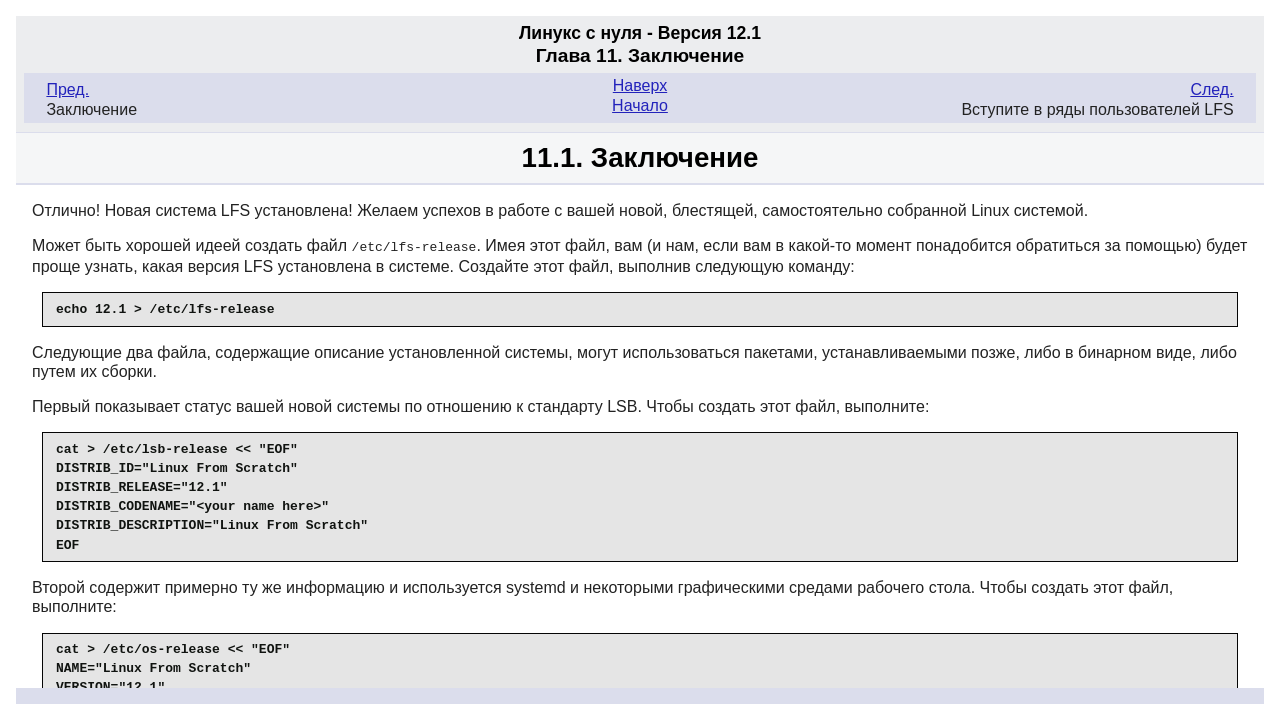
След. (1211, 89)
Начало (640, 105)
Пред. (67, 89)
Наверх (640, 85)
